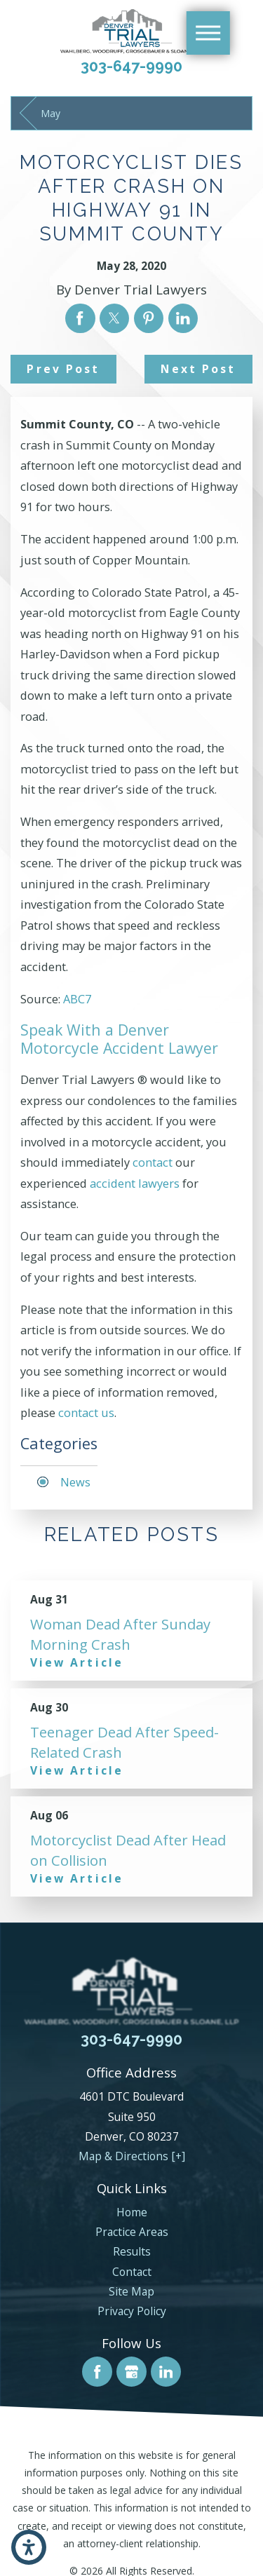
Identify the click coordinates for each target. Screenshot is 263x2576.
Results (132, 2251)
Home (131, 2212)
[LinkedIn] (166, 2372)
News (75, 1482)
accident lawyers (135, 1183)
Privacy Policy (131, 2311)
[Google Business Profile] (131, 2372)
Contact (131, 2271)
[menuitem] (131, 2212)
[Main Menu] (208, 33)
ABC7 (77, 999)
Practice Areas (131, 2231)
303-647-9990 (131, 66)
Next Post (198, 369)
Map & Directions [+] (132, 2156)
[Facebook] (97, 2372)
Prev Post (63, 369)
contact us (86, 1412)
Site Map (131, 2291)
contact (153, 1162)
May (50, 113)
